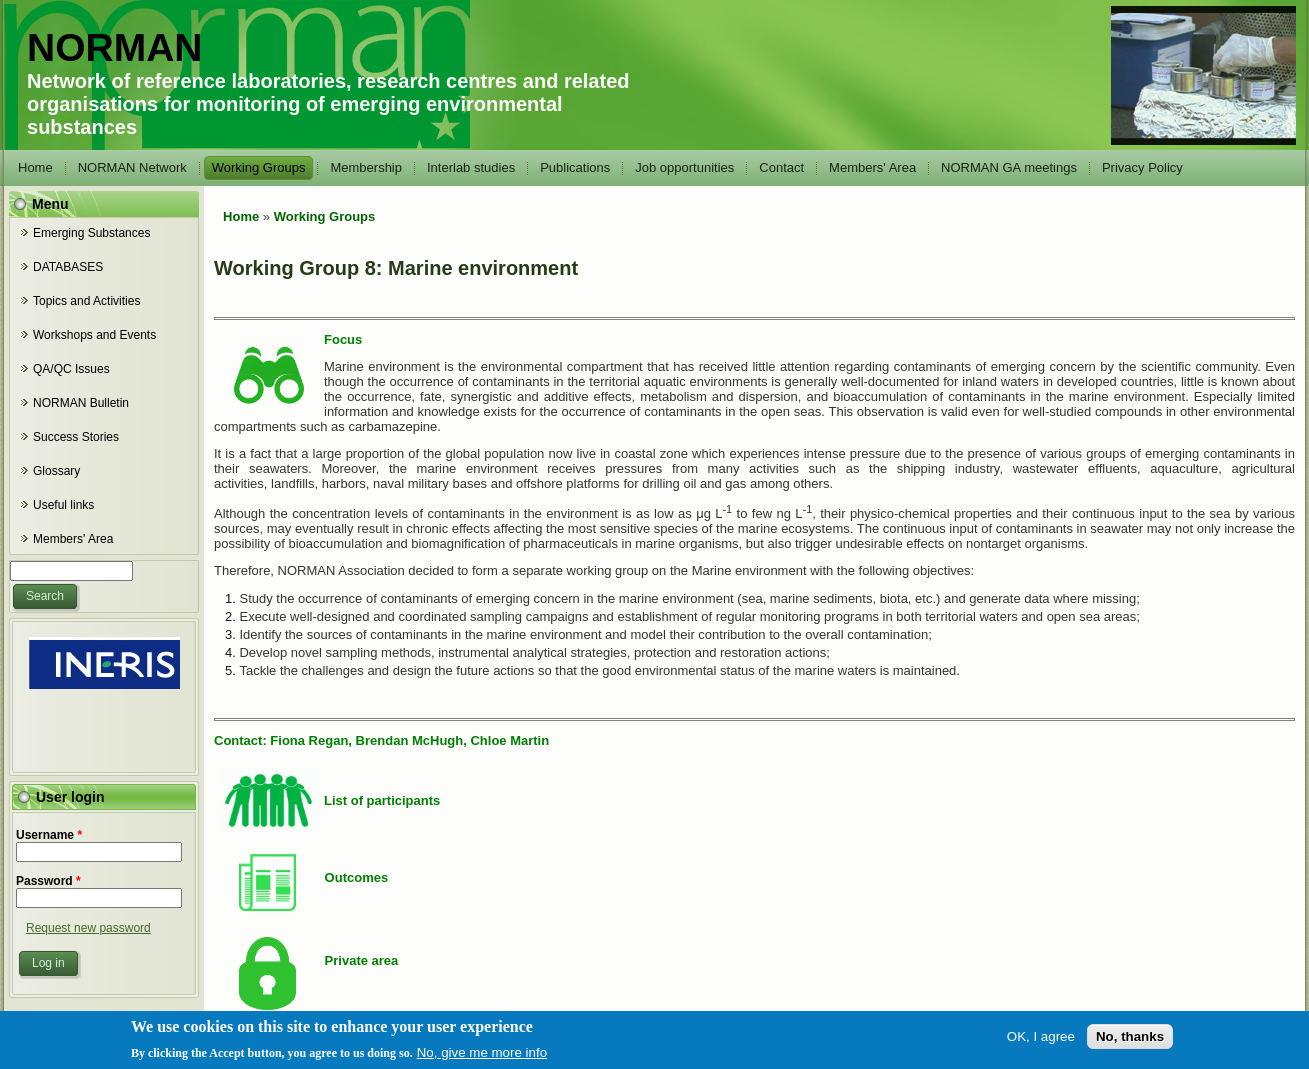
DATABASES (68, 267)
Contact (781, 167)
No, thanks (1130, 1040)
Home (35, 167)
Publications (575, 167)
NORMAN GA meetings (1009, 167)
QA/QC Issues (71, 369)
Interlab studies (471, 167)
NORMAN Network (132, 167)
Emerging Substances (91, 233)
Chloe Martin (509, 740)
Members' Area (872, 167)
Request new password (88, 928)
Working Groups (259, 167)
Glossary (56, 471)
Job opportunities (684, 167)
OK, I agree (1041, 1040)
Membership (366, 167)
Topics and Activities (86, 301)
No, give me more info (482, 1057)
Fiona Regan (309, 740)
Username (49, 835)
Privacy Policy (1142, 167)
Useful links (63, 505)
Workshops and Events (94, 335)
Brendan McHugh (410, 740)
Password (48, 881)
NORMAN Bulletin (81, 403)
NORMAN (114, 47)
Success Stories (76, 437)
